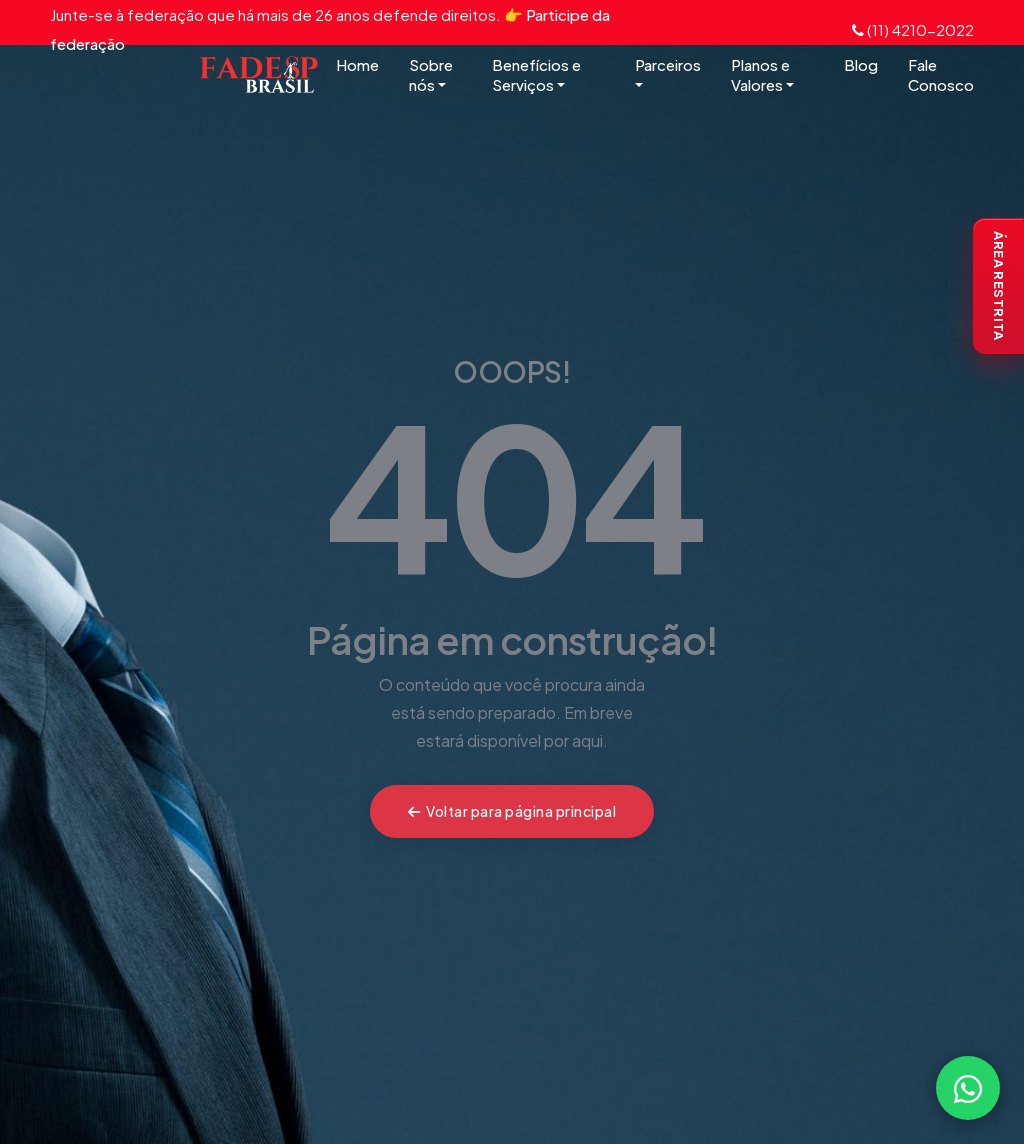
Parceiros (668, 74)
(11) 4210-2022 (913, 29)
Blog (861, 64)
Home (357, 64)
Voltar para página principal (512, 811)
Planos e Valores (762, 74)
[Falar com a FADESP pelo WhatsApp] (968, 1088)
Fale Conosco (941, 74)
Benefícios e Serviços (536, 74)
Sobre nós (431, 74)
